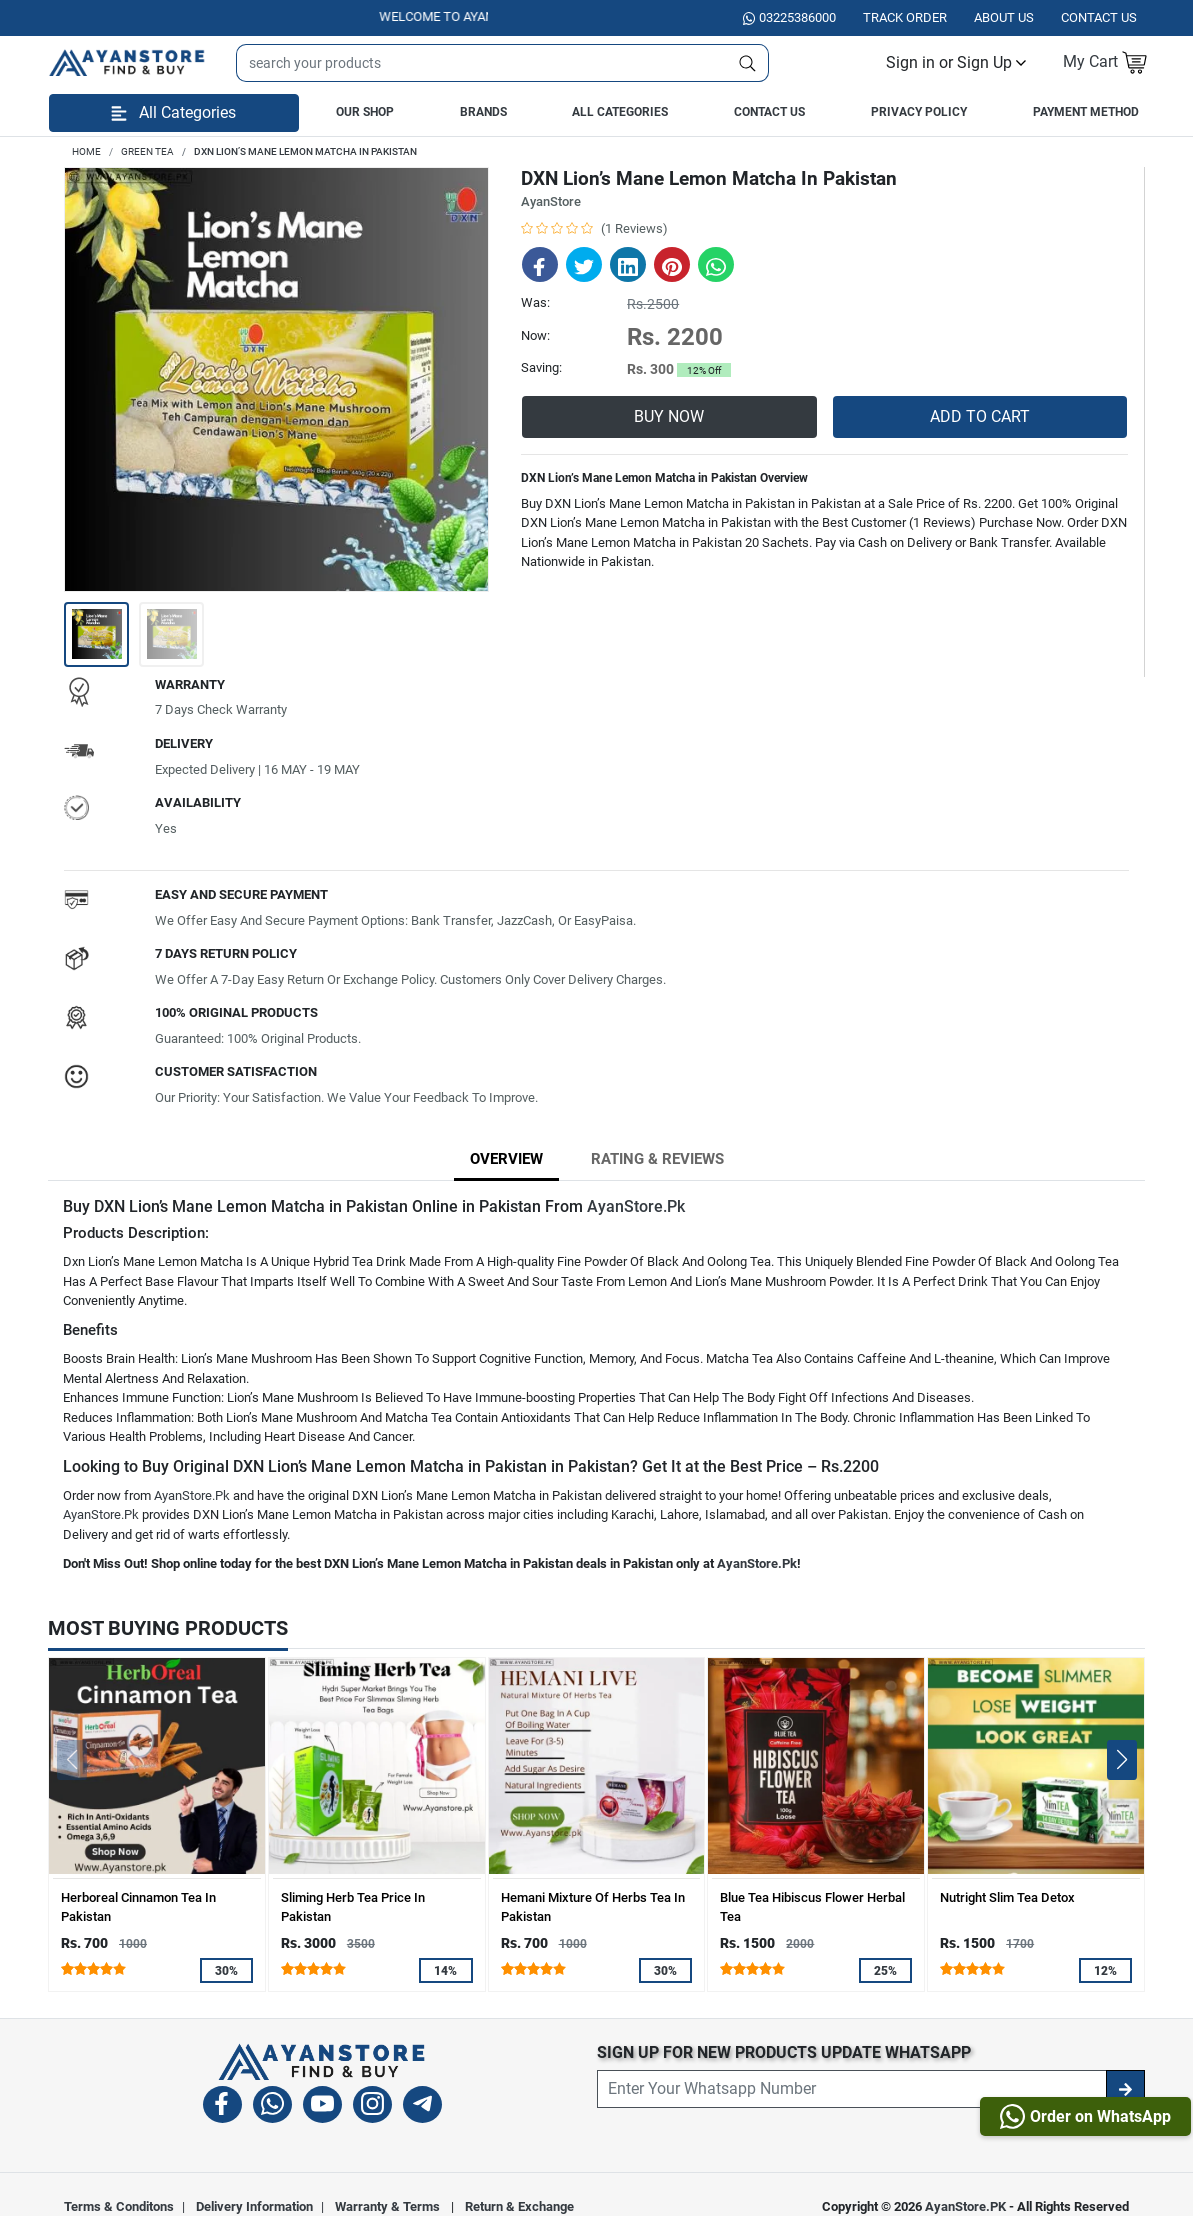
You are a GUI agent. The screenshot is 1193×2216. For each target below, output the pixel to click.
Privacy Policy (919, 112)
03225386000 (789, 17)
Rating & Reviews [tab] (657, 1159)
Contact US (1099, 17)
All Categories (620, 112)
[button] (956, 63)
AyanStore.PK (965, 2206)
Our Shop (365, 112)
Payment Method (1086, 112)
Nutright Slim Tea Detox (1007, 1897)
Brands (483, 112)
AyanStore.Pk (636, 1206)
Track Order (905, 17)
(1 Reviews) (634, 228)
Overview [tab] (506, 1159)
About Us (1004, 17)
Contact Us (769, 112)
